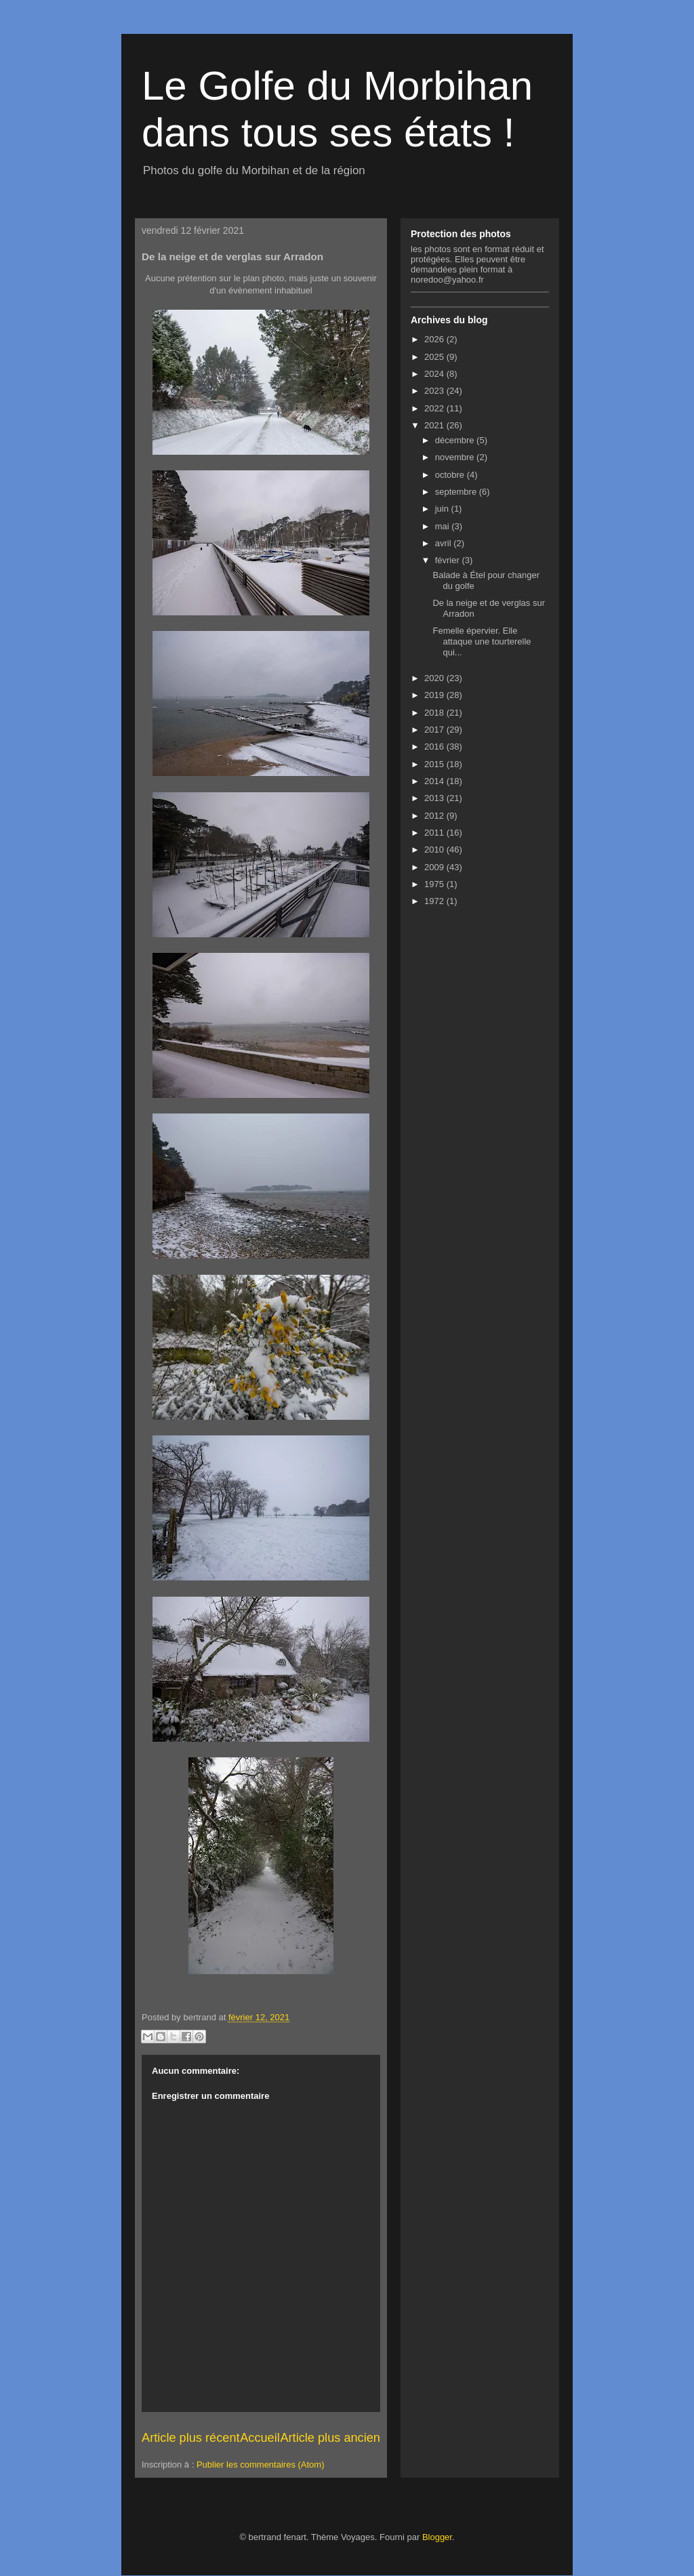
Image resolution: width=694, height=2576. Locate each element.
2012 (435, 816)
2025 (435, 357)
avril (444, 543)
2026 (435, 339)
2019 (435, 695)
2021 (435, 425)
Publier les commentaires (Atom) (261, 2464)
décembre (455, 440)
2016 (435, 746)
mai (443, 526)
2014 (435, 781)
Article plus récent (191, 2438)
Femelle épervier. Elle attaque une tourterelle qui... (481, 641)
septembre (457, 492)
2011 (435, 832)
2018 (435, 713)
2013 (435, 798)
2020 (435, 678)
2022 (435, 408)
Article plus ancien (330, 2438)
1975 (435, 884)
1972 (435, 901)
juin (443, 509)
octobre (451, 475)
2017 (435, 729)
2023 (435, 391)
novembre (455, 457)
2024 (435, 374)
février (448, 560)
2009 (435, 867)
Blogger (437, 2537)
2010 (435, 849)
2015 (435, 764)
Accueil (260, 2438)
